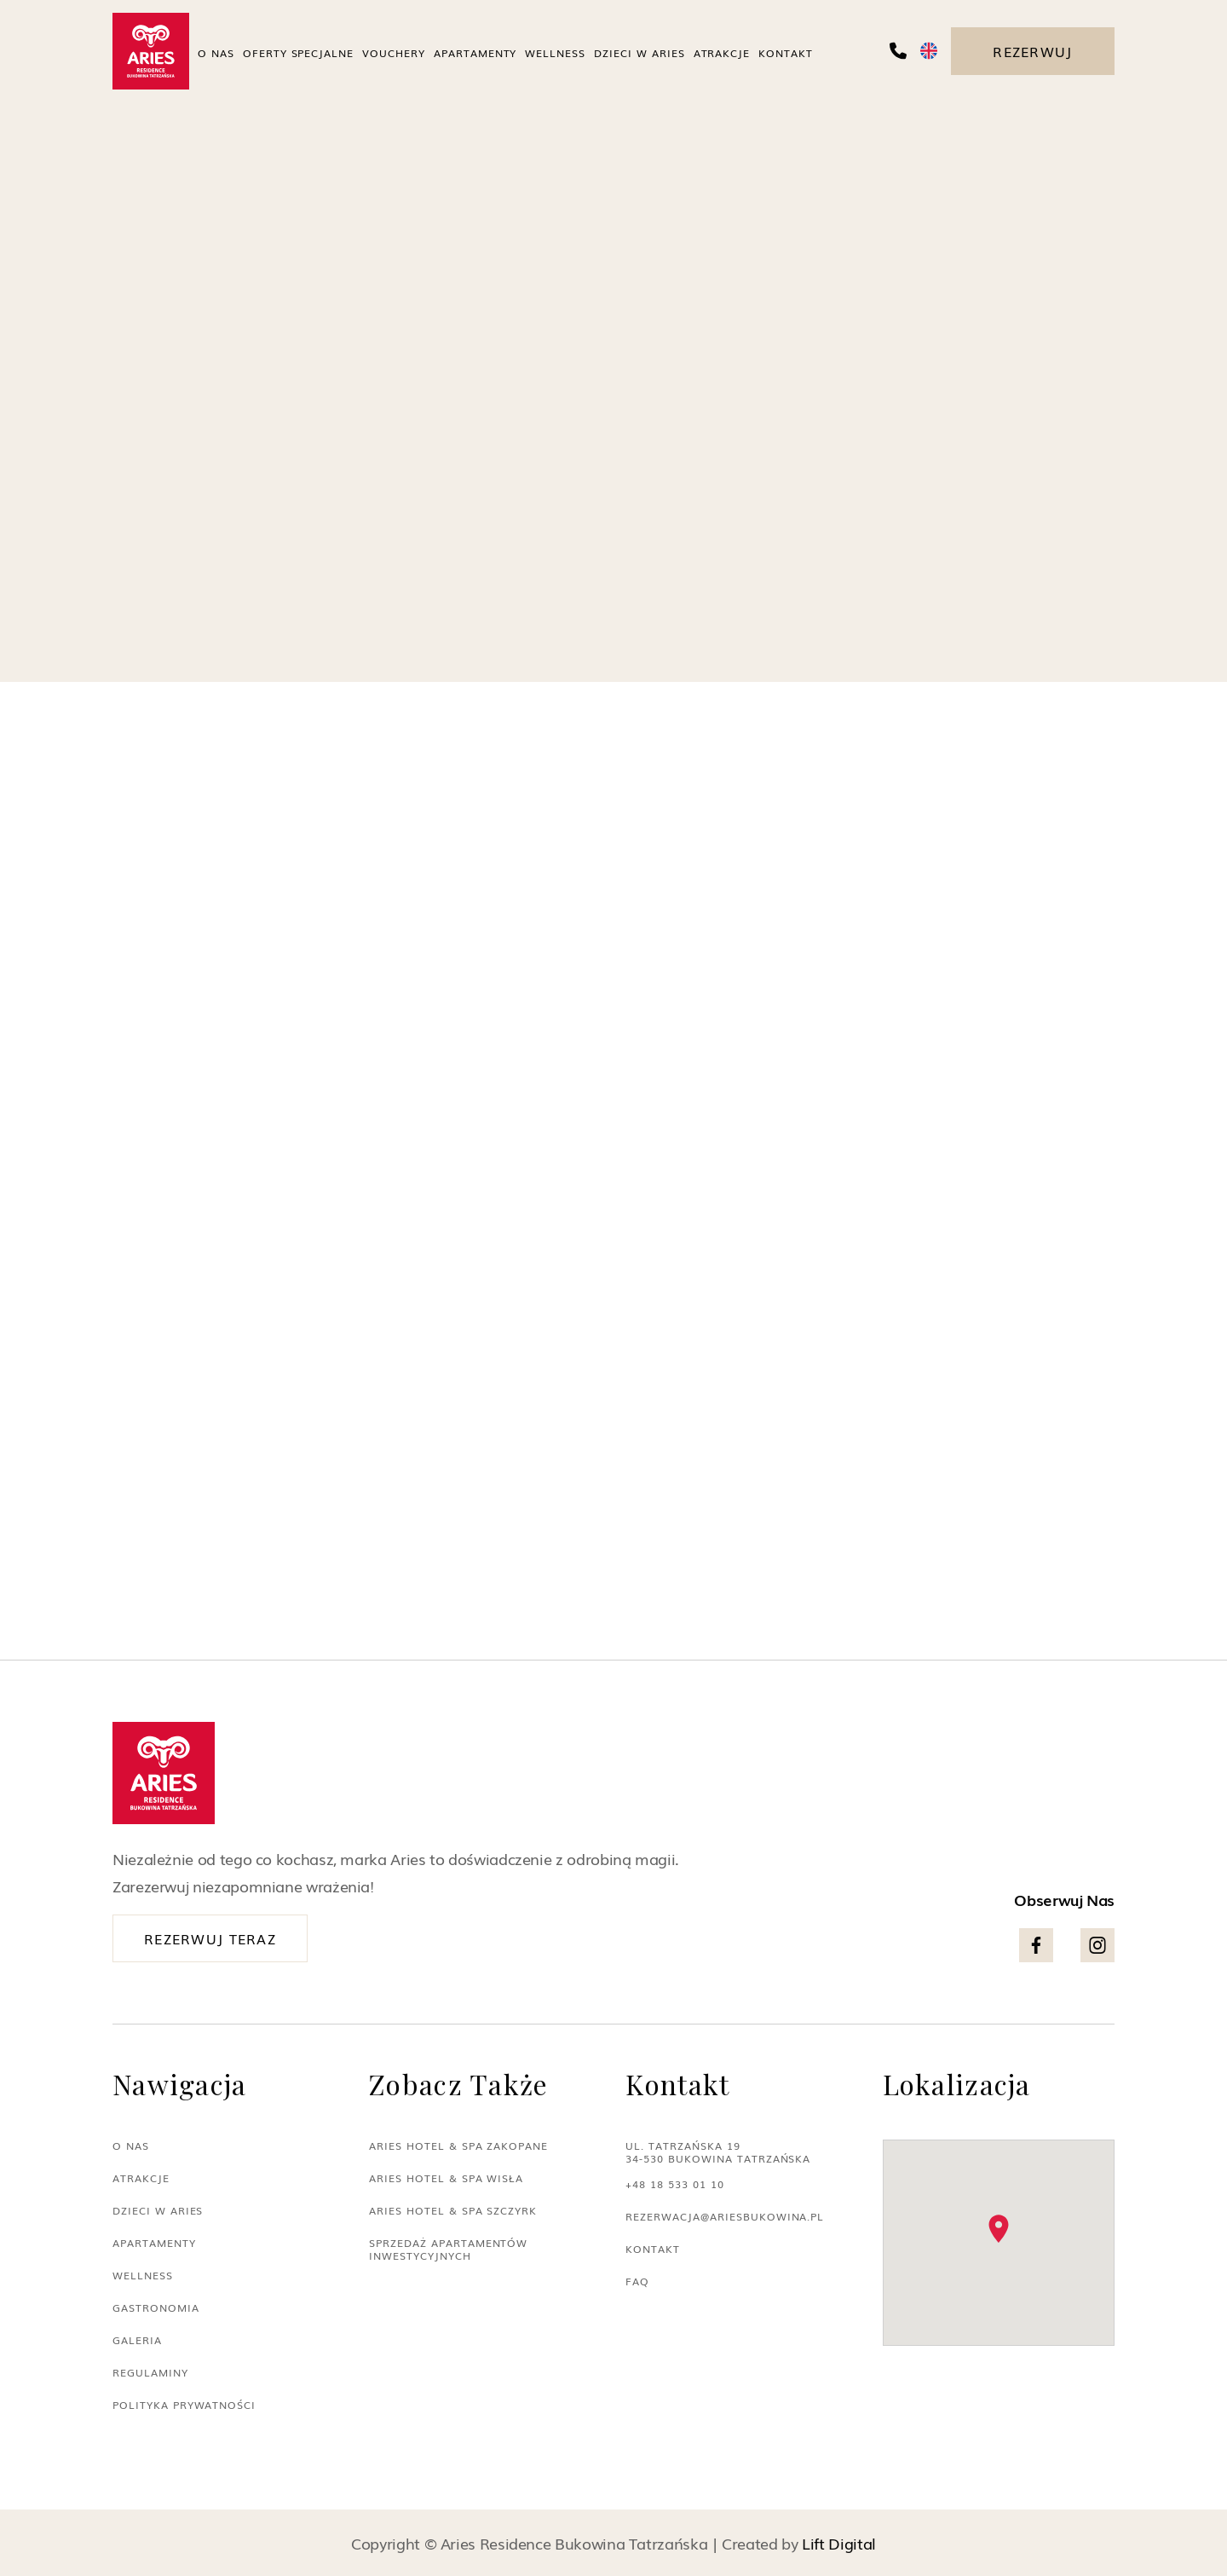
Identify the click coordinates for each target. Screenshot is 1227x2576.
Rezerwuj (1032, 51)
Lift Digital (839, 2543)
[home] (150, 51)
